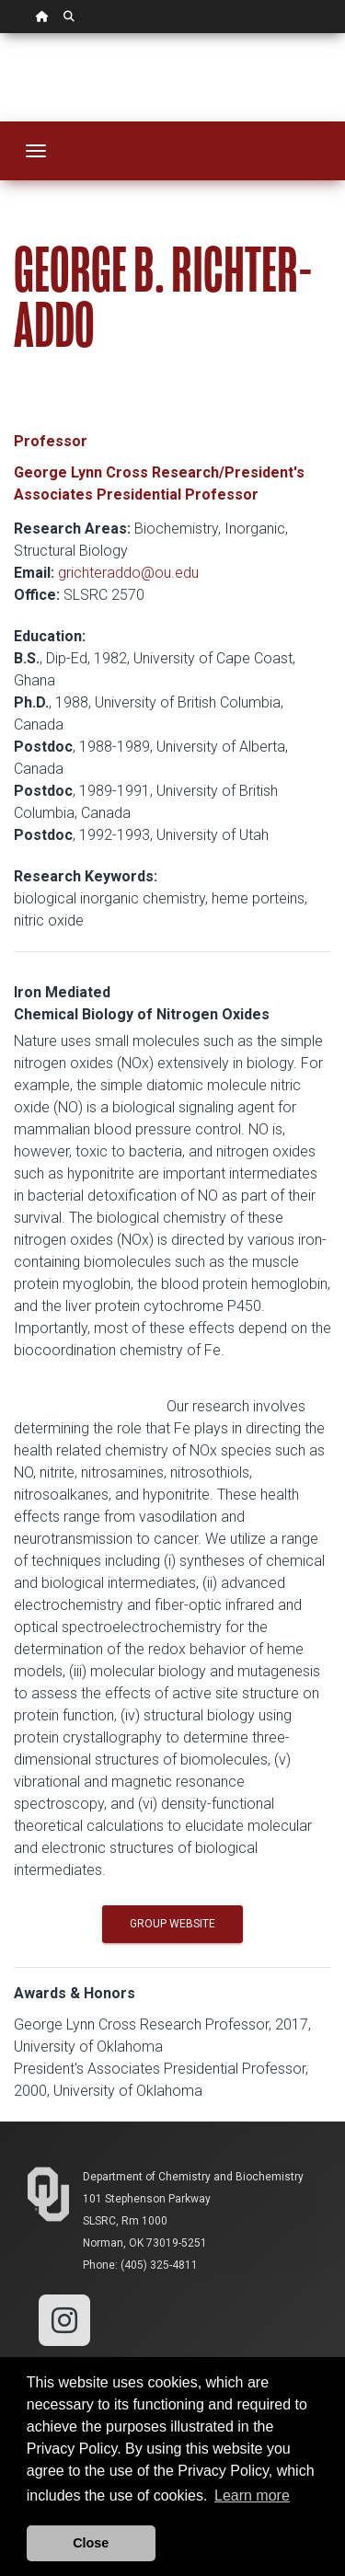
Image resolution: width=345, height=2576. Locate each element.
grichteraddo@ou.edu (128, 572)
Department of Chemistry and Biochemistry (193, 2176)
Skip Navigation (0, 33)
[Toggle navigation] (36, 151)
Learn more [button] (252, 2495)
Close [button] (91, 2543)
